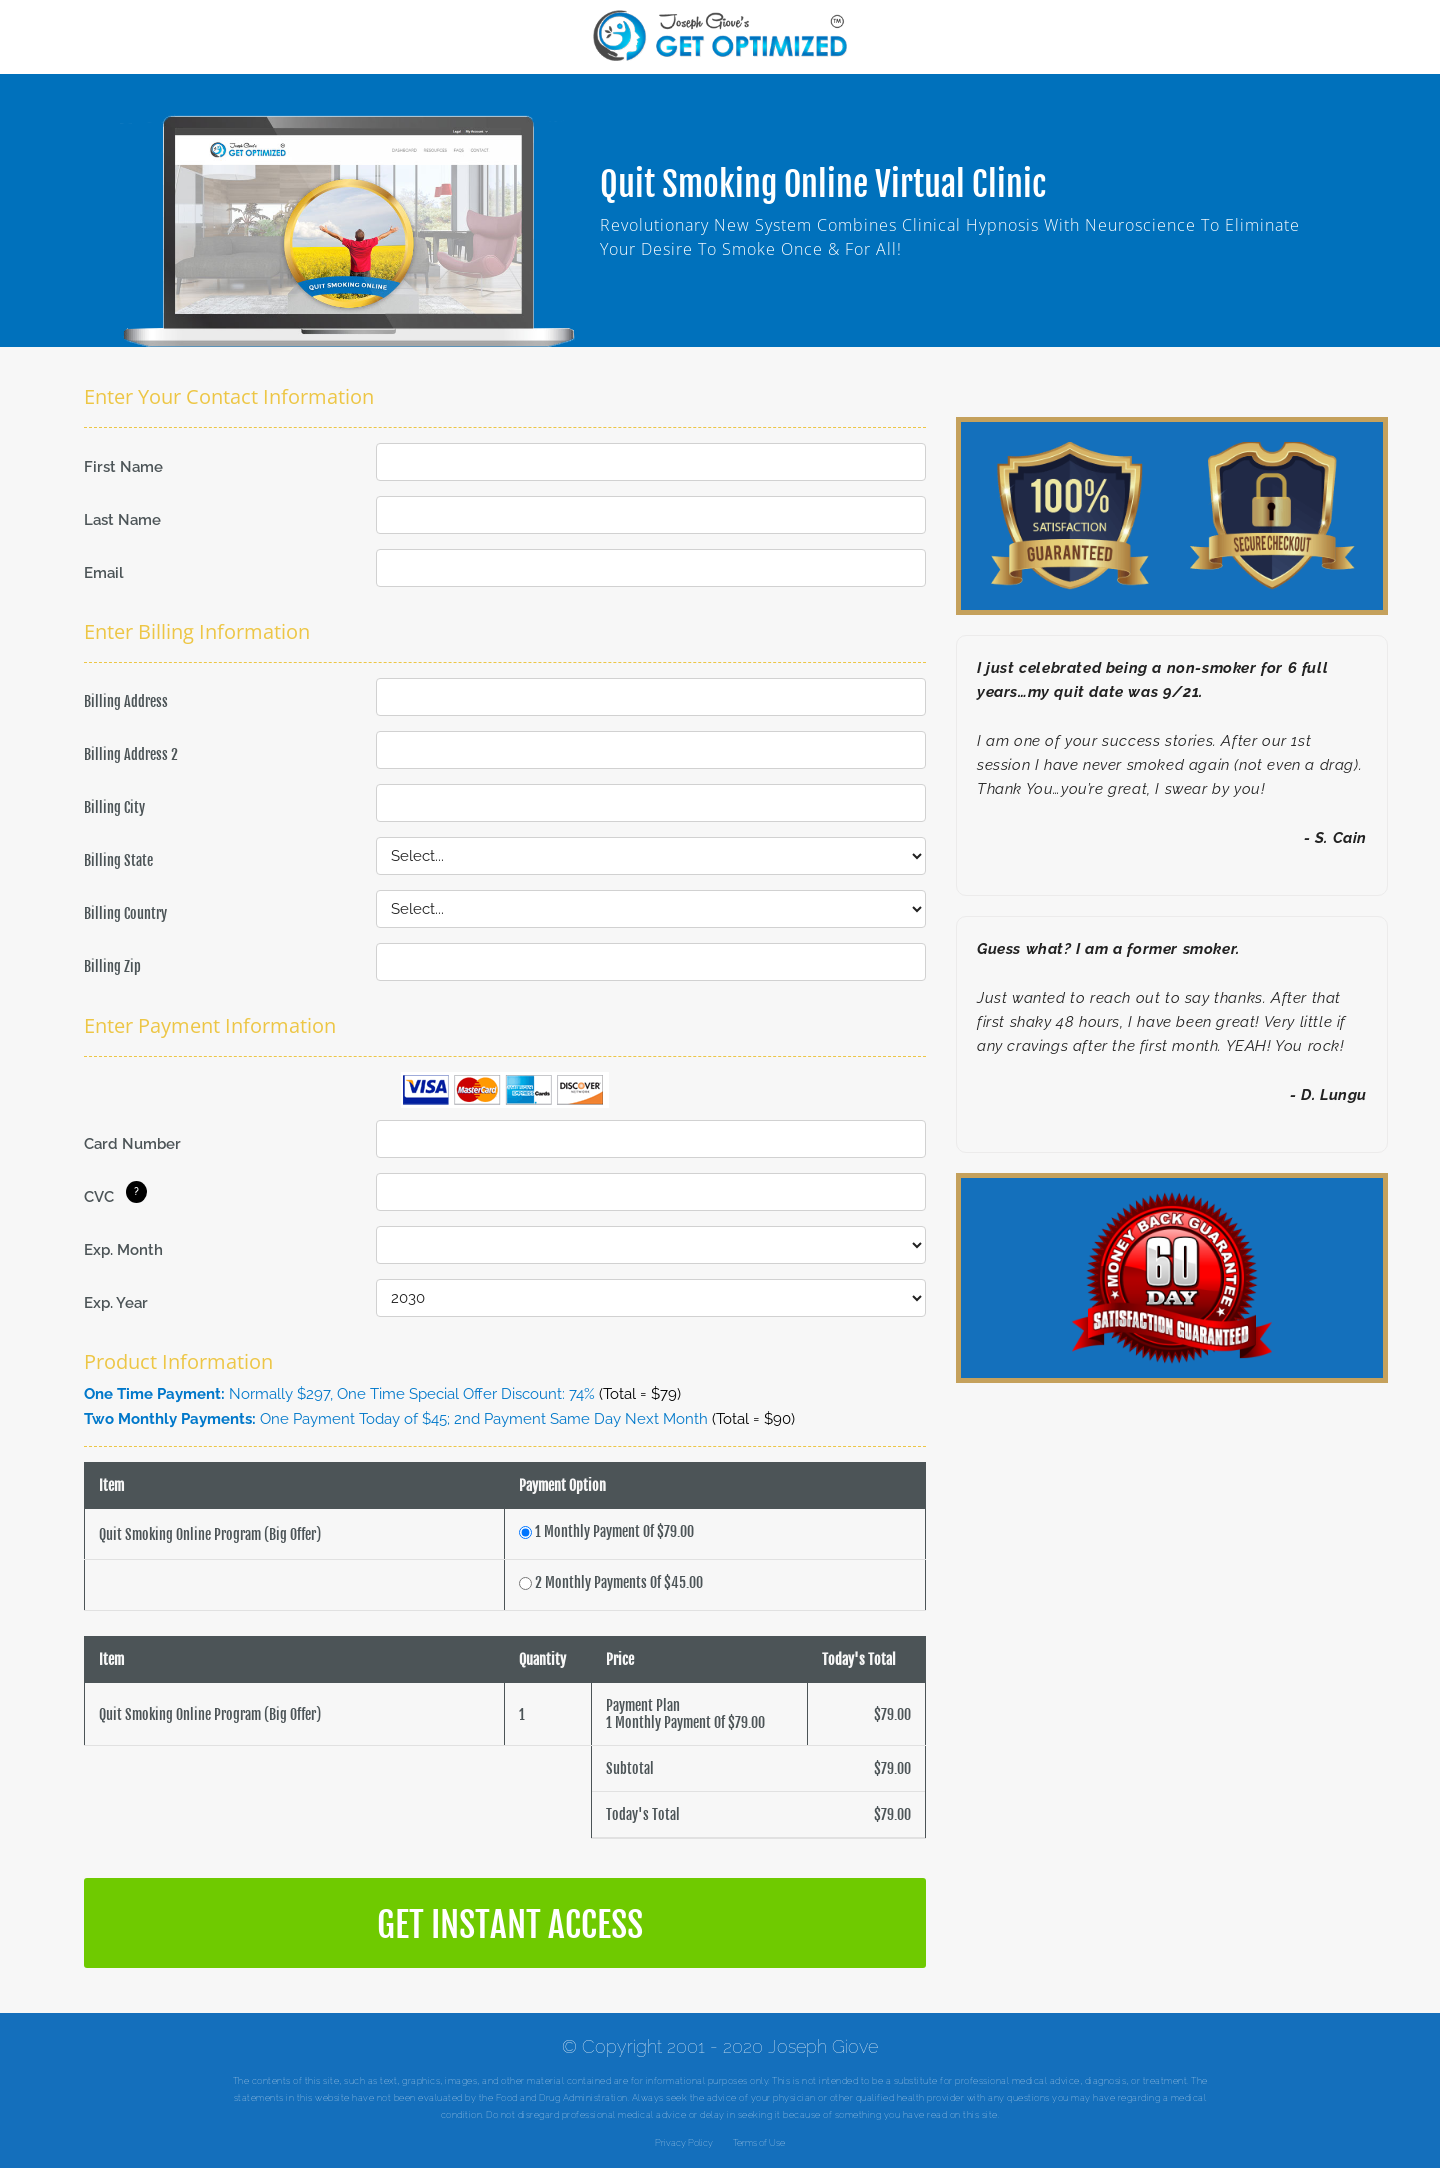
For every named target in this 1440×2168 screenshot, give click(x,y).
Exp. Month (123, 1250)
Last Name (122, 520)
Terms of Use (759, 2143)
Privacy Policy (684, 2143)
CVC (99, 1197)
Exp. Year (116, 1303)
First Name (123, 467)
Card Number (132, 1144)
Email (104, 573)
